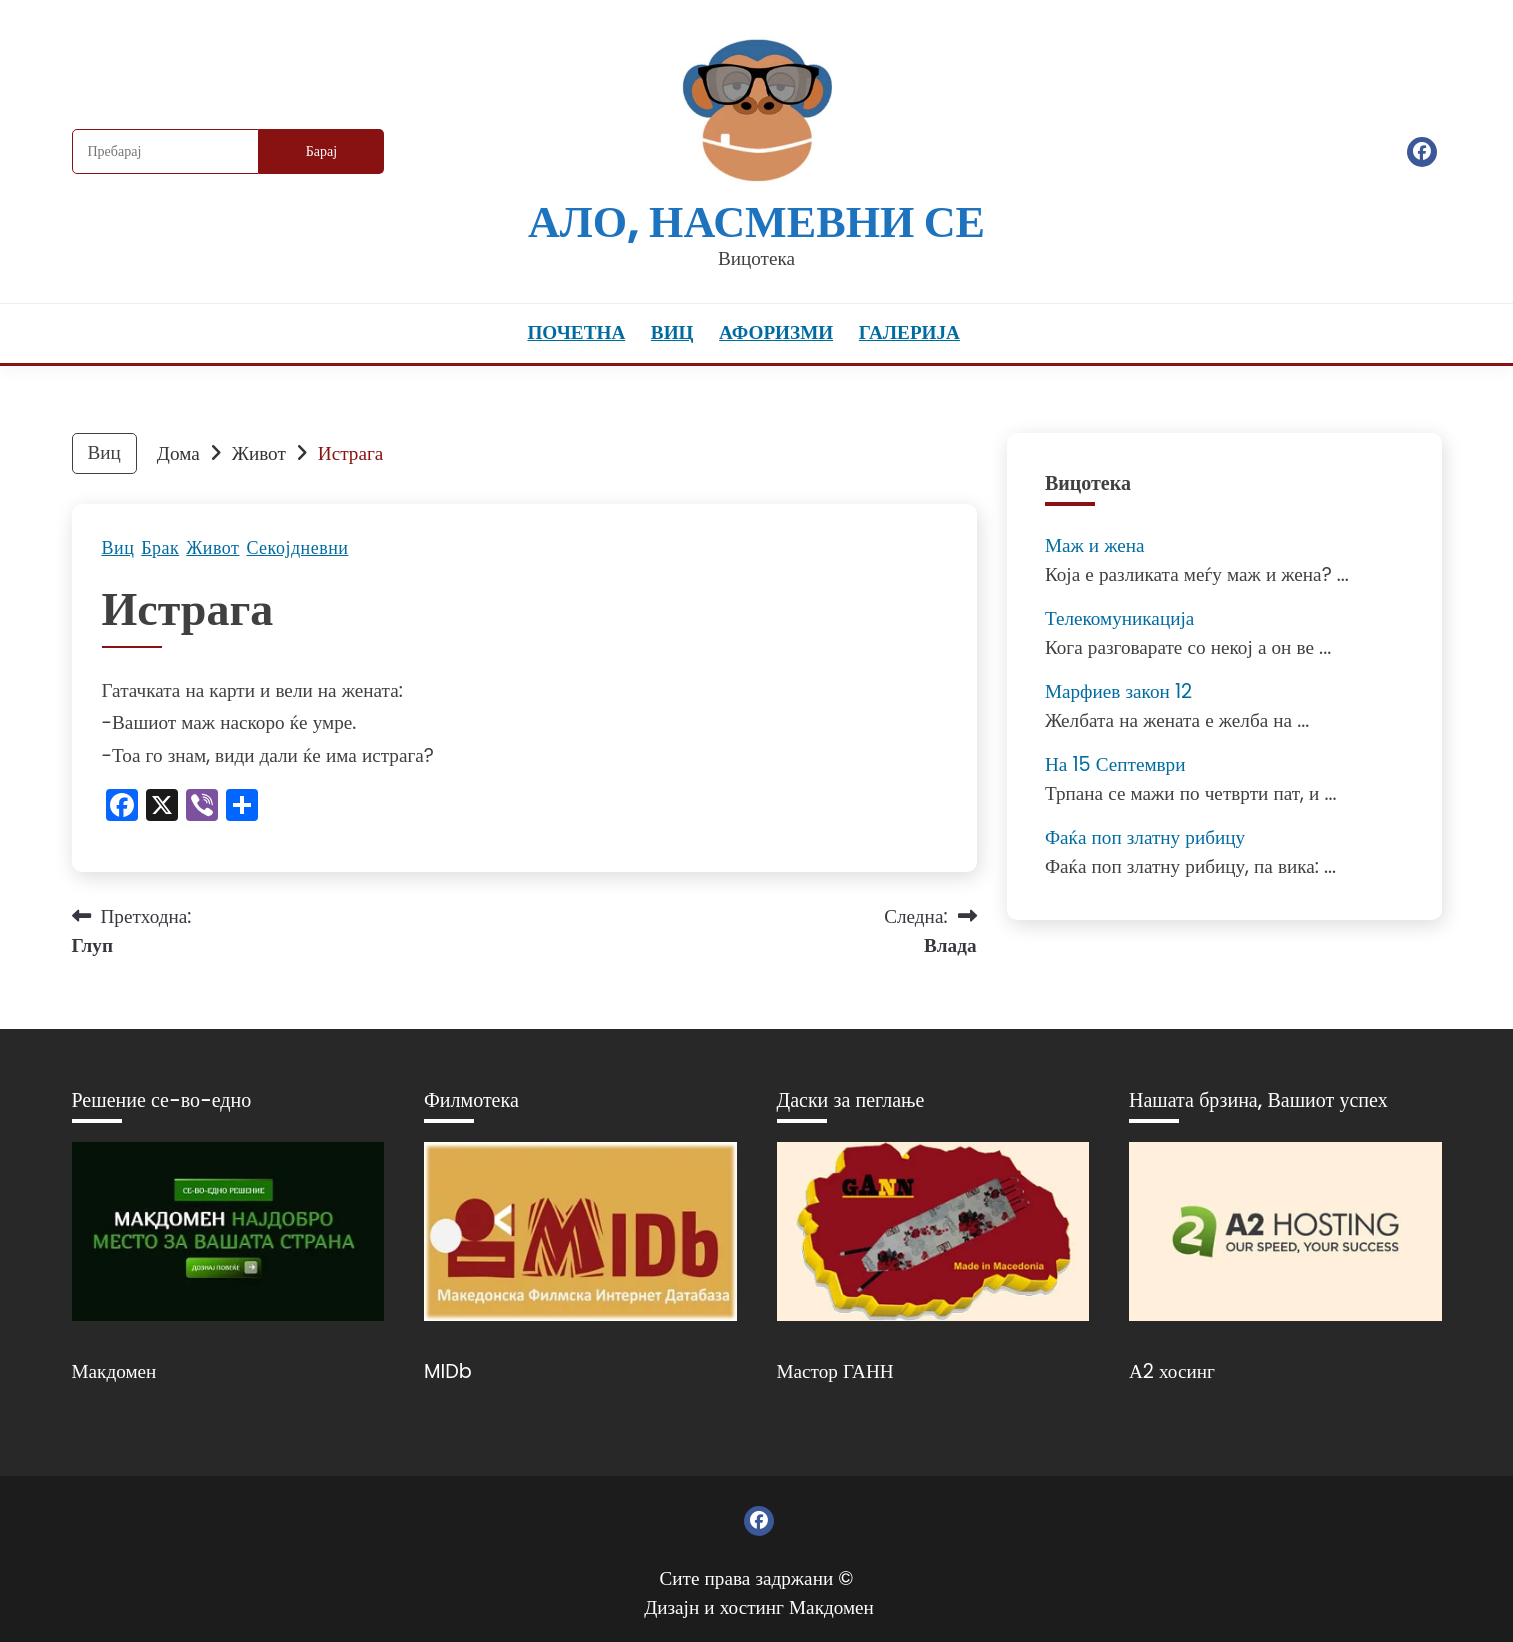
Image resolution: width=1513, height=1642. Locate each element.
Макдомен (114, 1371)
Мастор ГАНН (835, 1371)
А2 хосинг (1172, 1371)
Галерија (909, 332)
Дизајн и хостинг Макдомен (759, 1607)
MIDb (448, 1371)
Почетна (576, 332)
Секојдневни (297, 548)
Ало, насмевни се (756, 221)
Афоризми (776, 332)
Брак (160, 548)
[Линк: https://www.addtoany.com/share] (242, 807)
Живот (212, 548)
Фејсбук (1422, 152)
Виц (672, 332)
